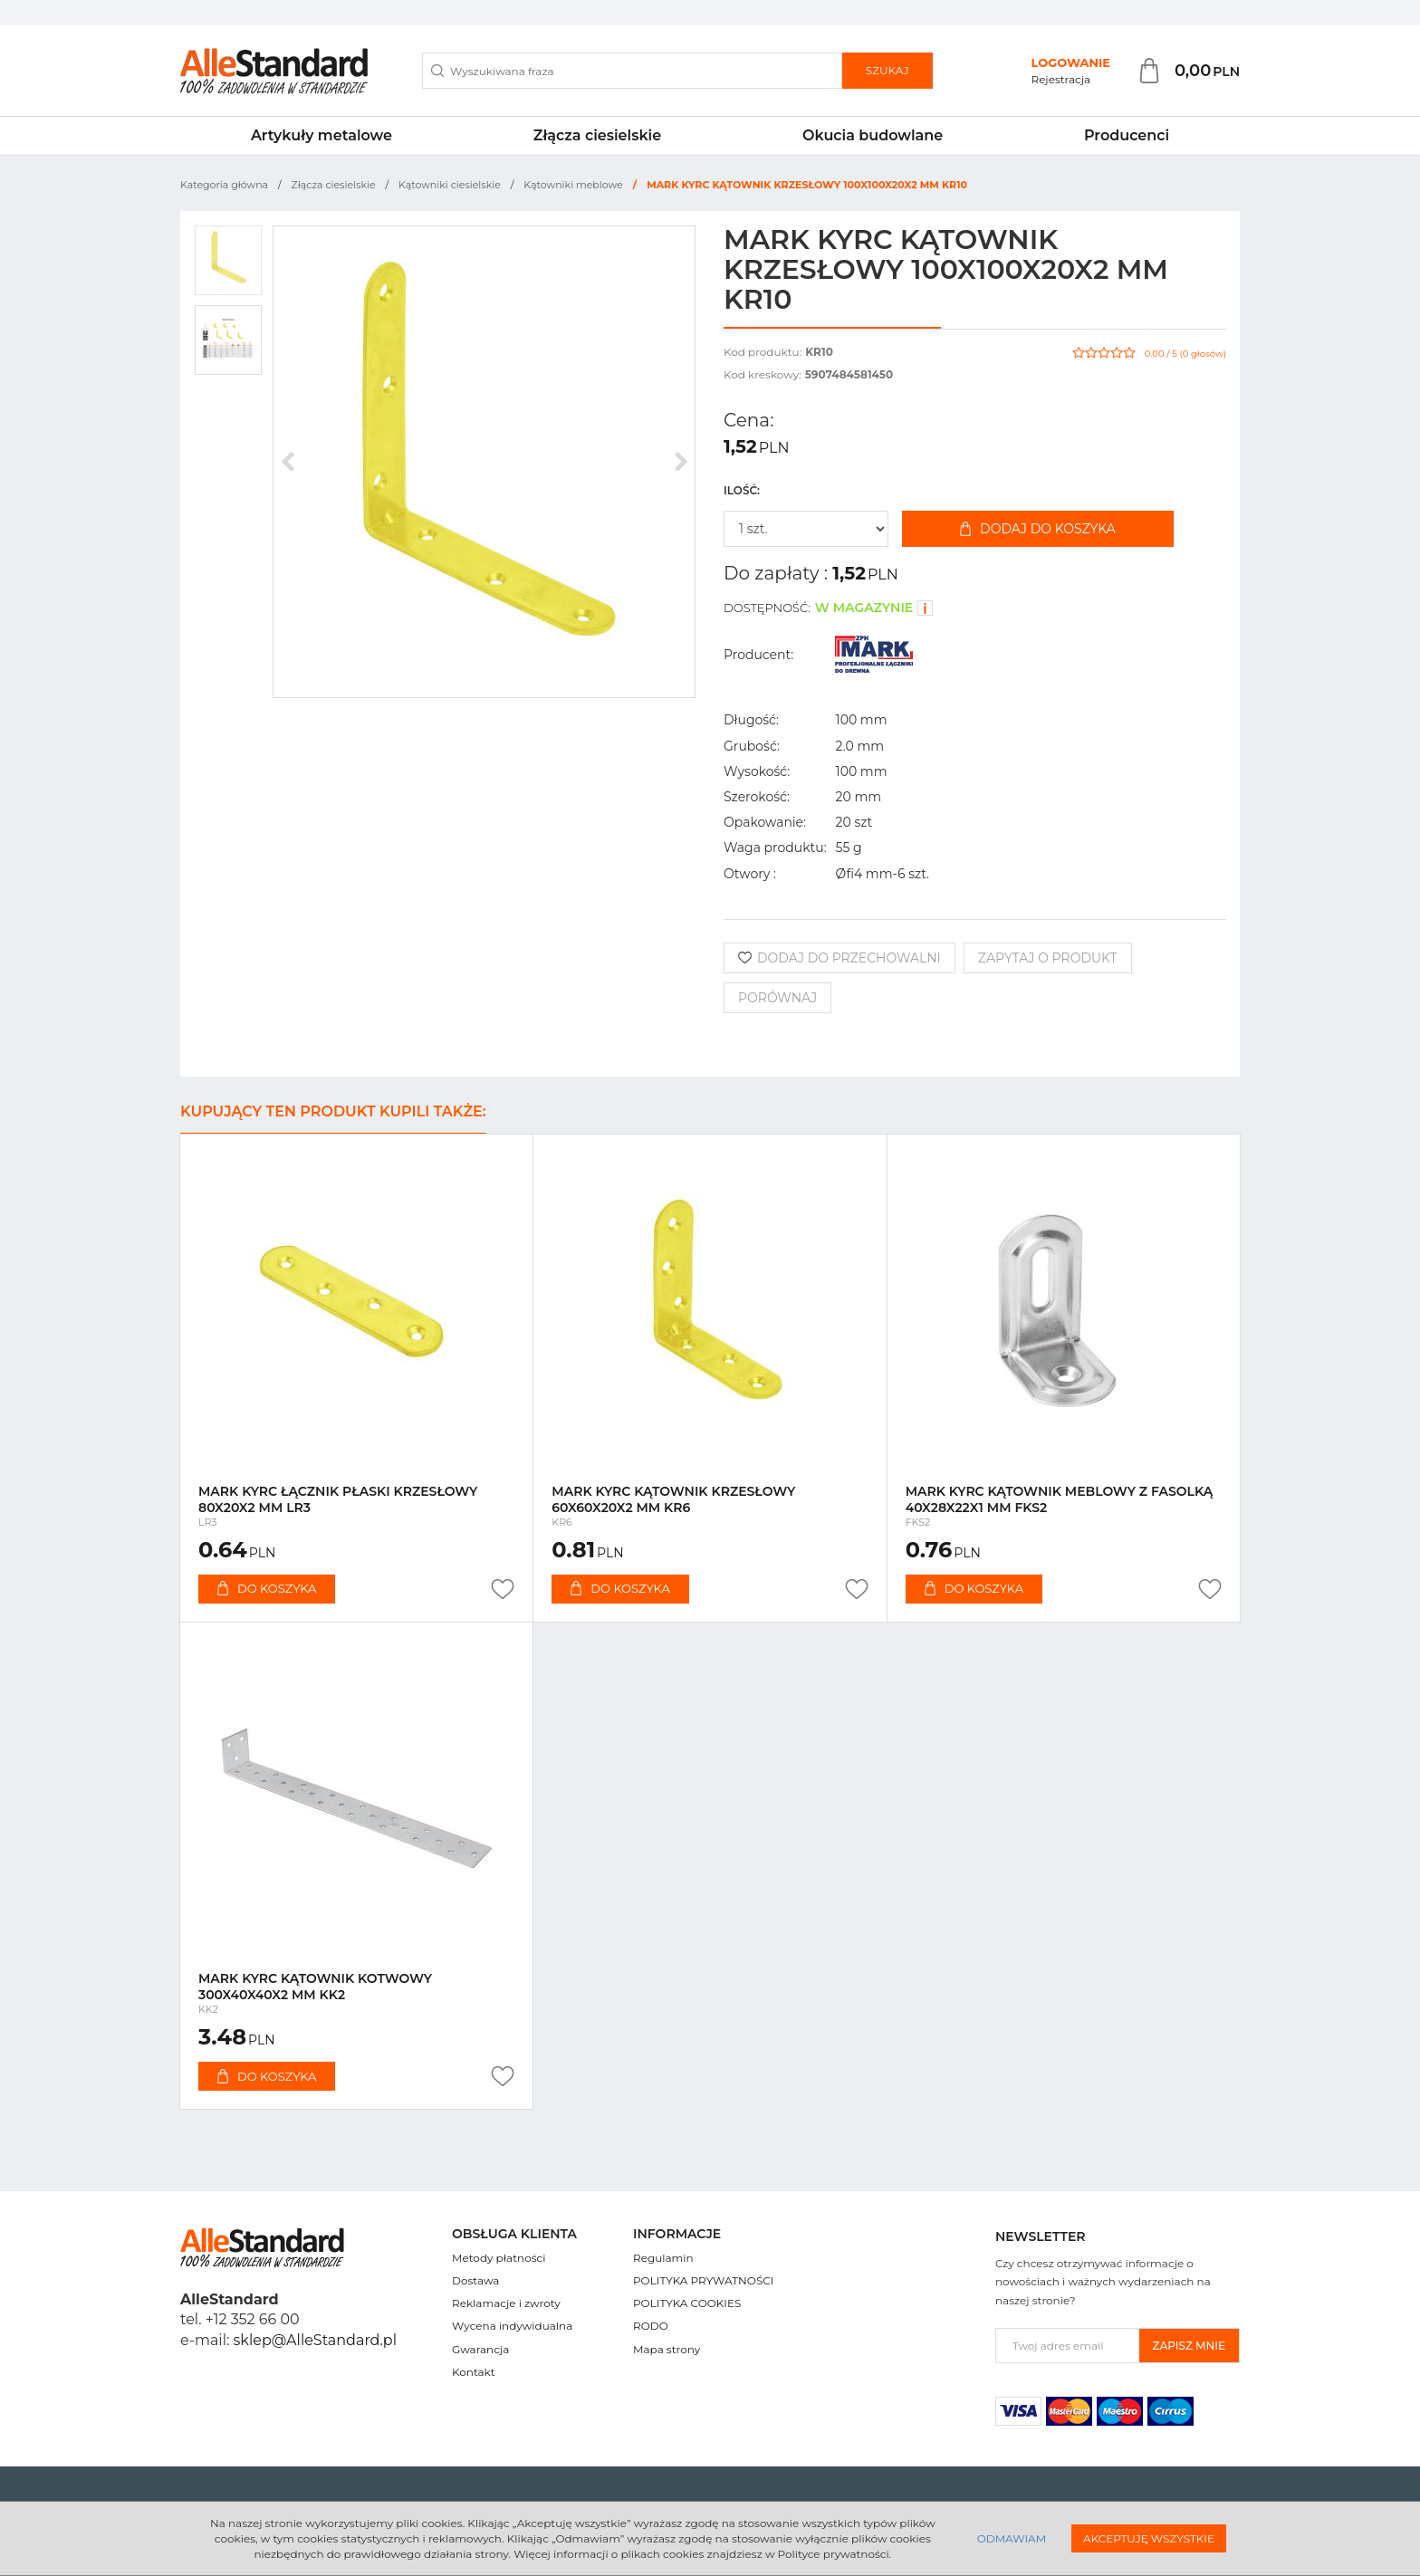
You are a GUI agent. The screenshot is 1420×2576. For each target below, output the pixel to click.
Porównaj (777, 998)
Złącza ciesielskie (597, 135)
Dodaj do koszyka (1038, 529)
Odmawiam (1011, 2538)
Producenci (1126, 135)
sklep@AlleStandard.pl (315, 2340)
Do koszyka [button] (266, 1588)
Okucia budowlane (872, 135)
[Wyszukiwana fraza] (632, 71)
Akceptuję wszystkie (1148, 2538)
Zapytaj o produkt (1048, 958)
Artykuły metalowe (321, 135)
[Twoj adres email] (1067, 2345)
